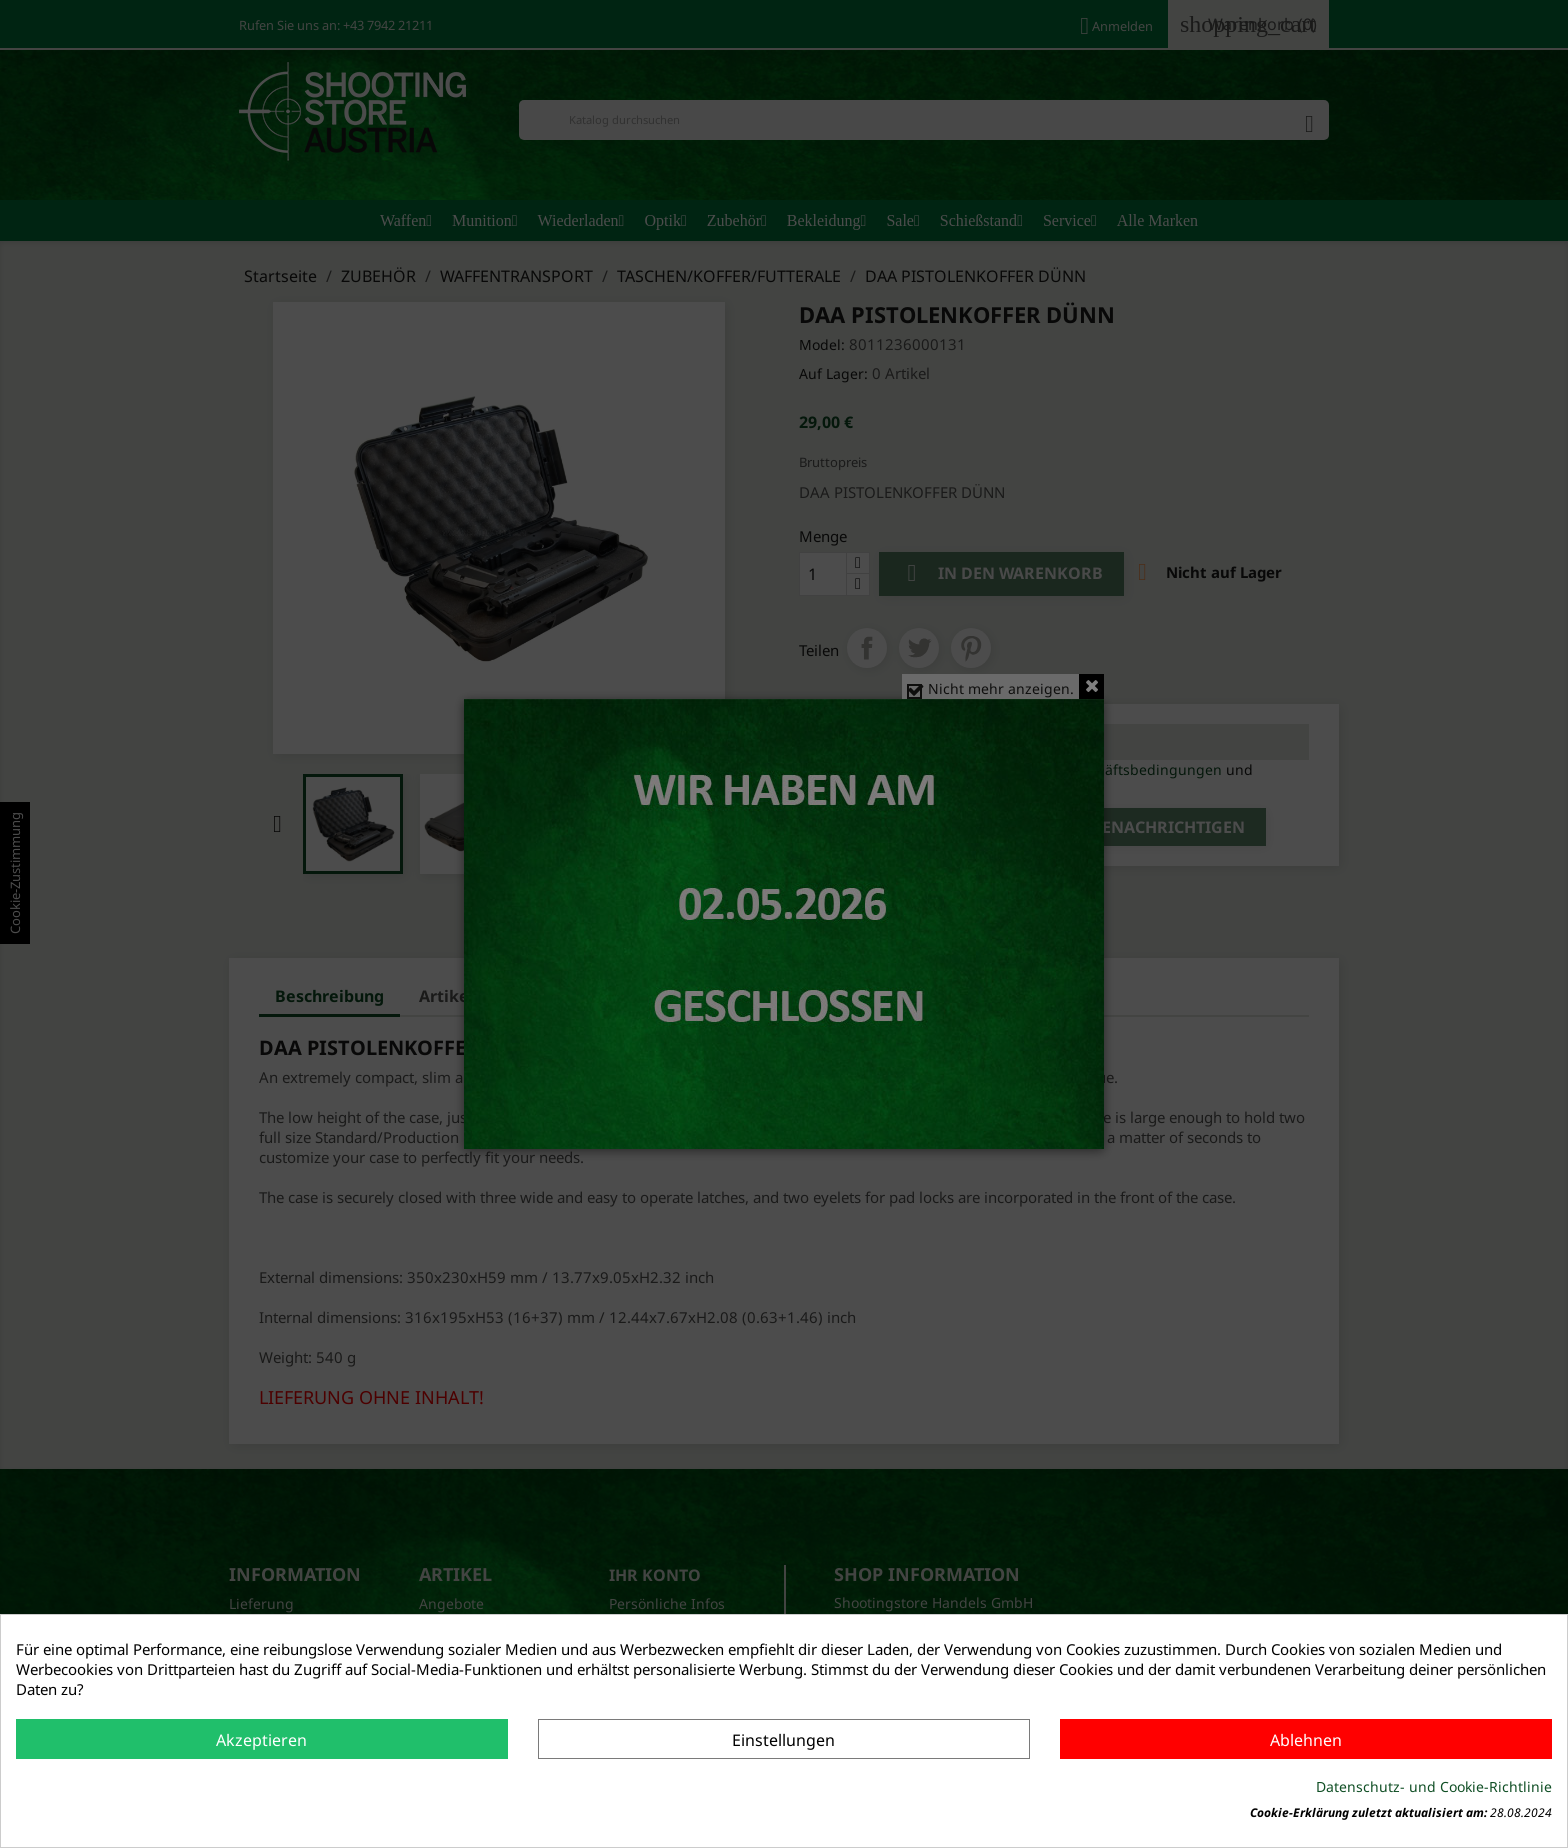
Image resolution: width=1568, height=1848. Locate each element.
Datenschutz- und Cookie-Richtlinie (1434, 1786)
